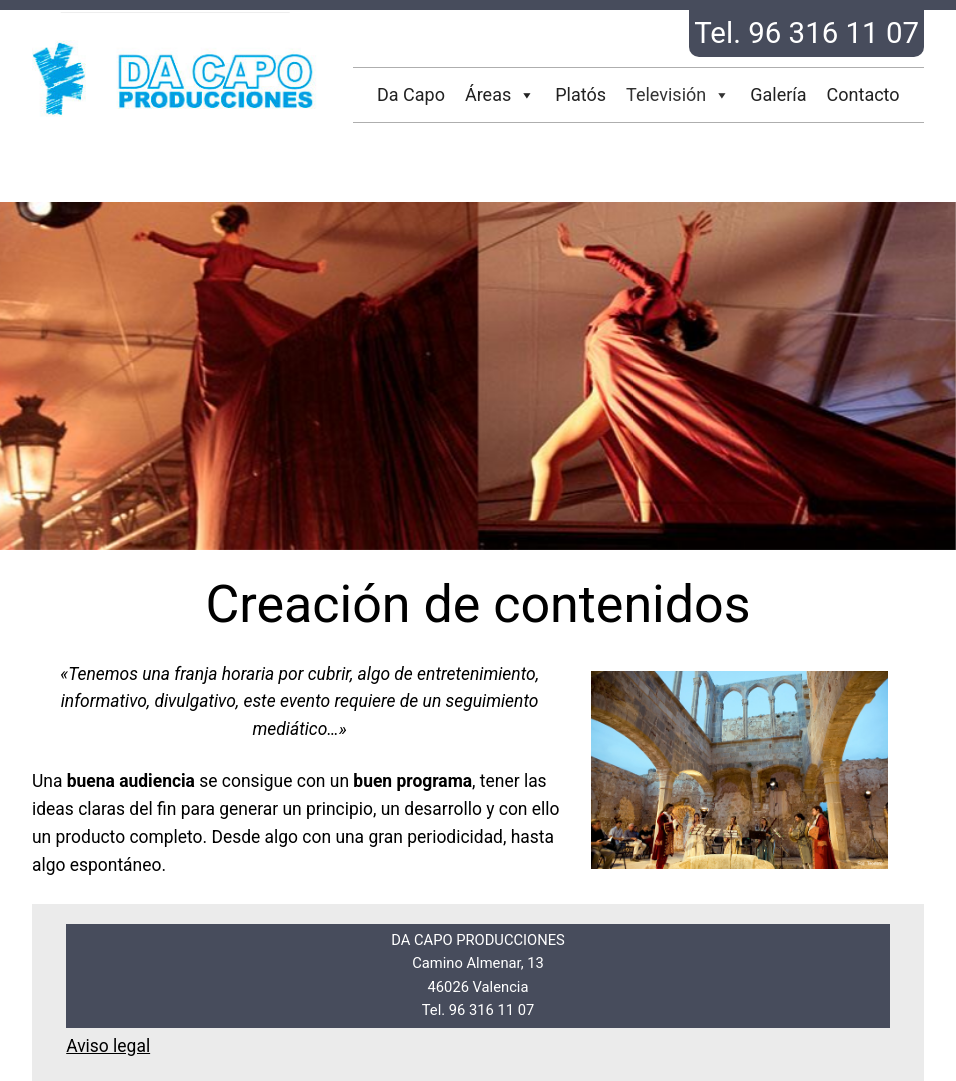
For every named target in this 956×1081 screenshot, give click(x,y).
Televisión (678, 95)
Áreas (500, 95)
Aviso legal (108, 1046)
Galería (778, 94)
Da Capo (411, 94)
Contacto (863, 94)
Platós (580, 94)
